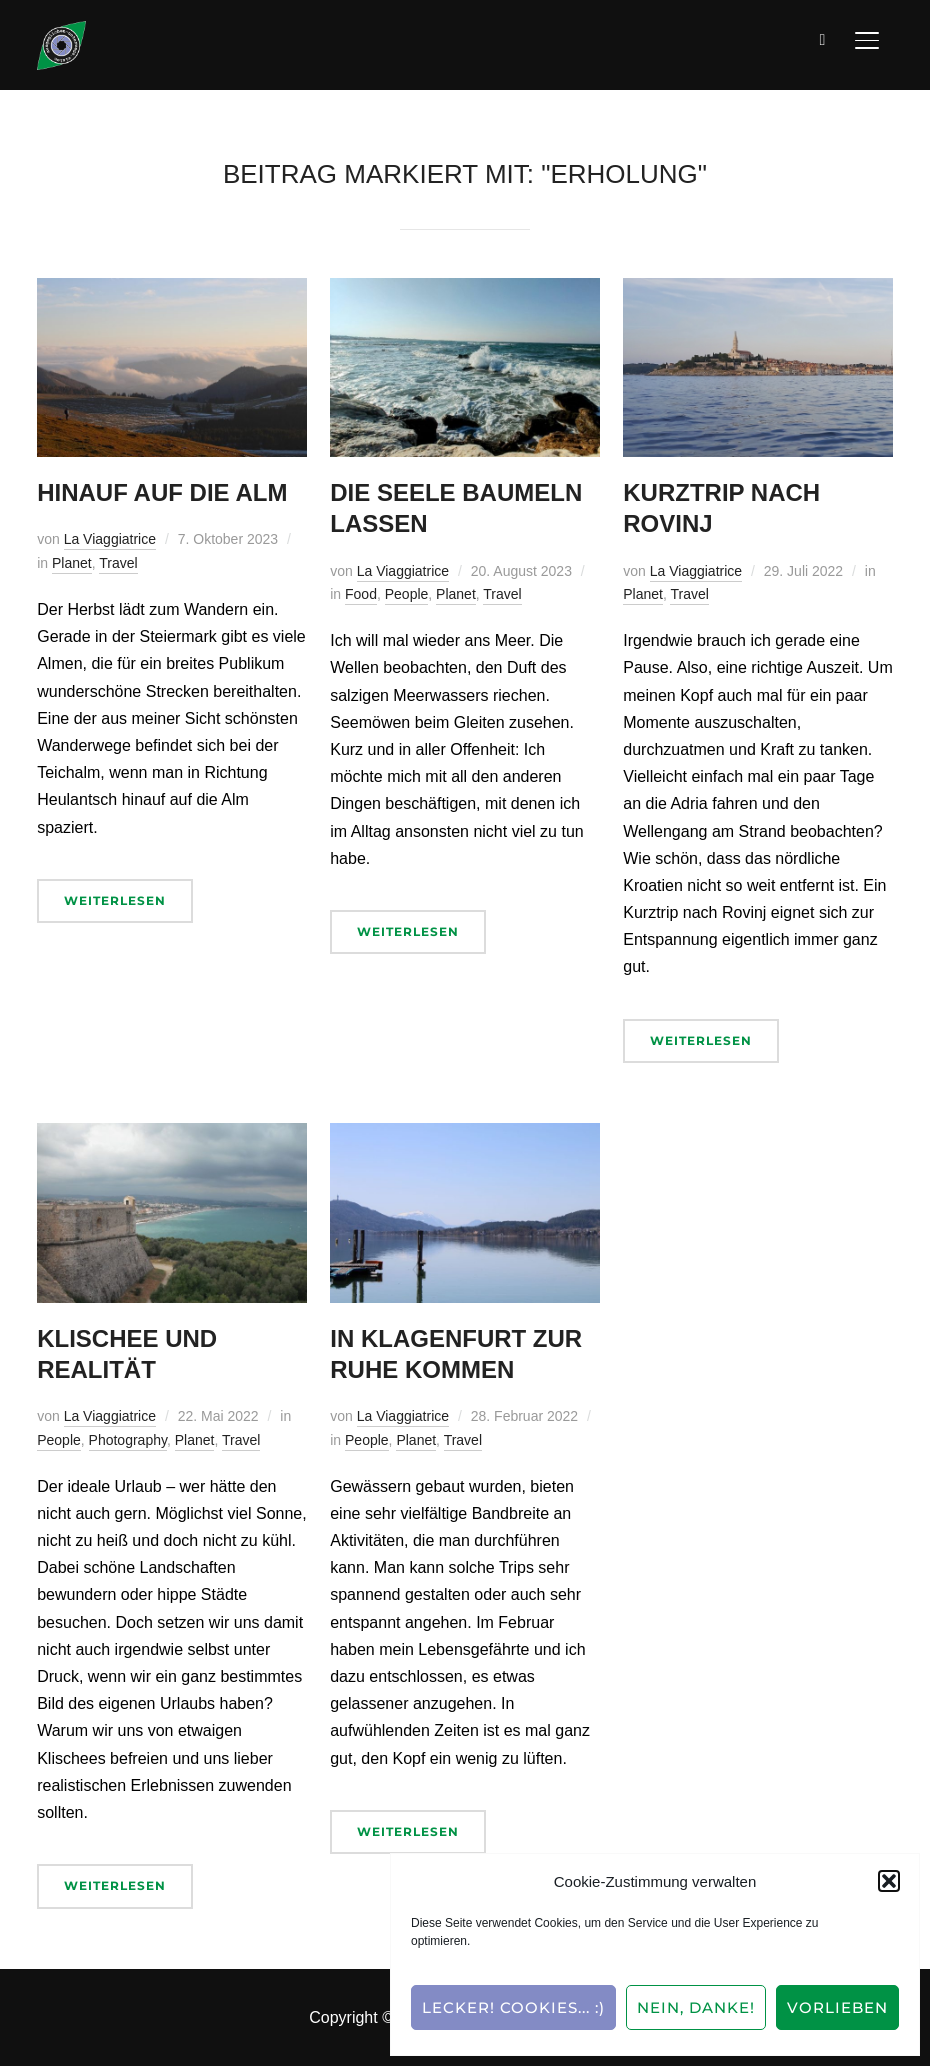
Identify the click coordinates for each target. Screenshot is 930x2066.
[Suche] (823, 38)
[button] (889, 1881)
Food (361, 594)
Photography (128, 1440)
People (407, 594)
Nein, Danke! (696, 2007)
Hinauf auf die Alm (162, 492)
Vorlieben (837, 2007)
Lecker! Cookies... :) (513, 2007)
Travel (118, 563)
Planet (72, 563)
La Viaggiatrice (110, 539)
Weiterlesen (115, 900)
